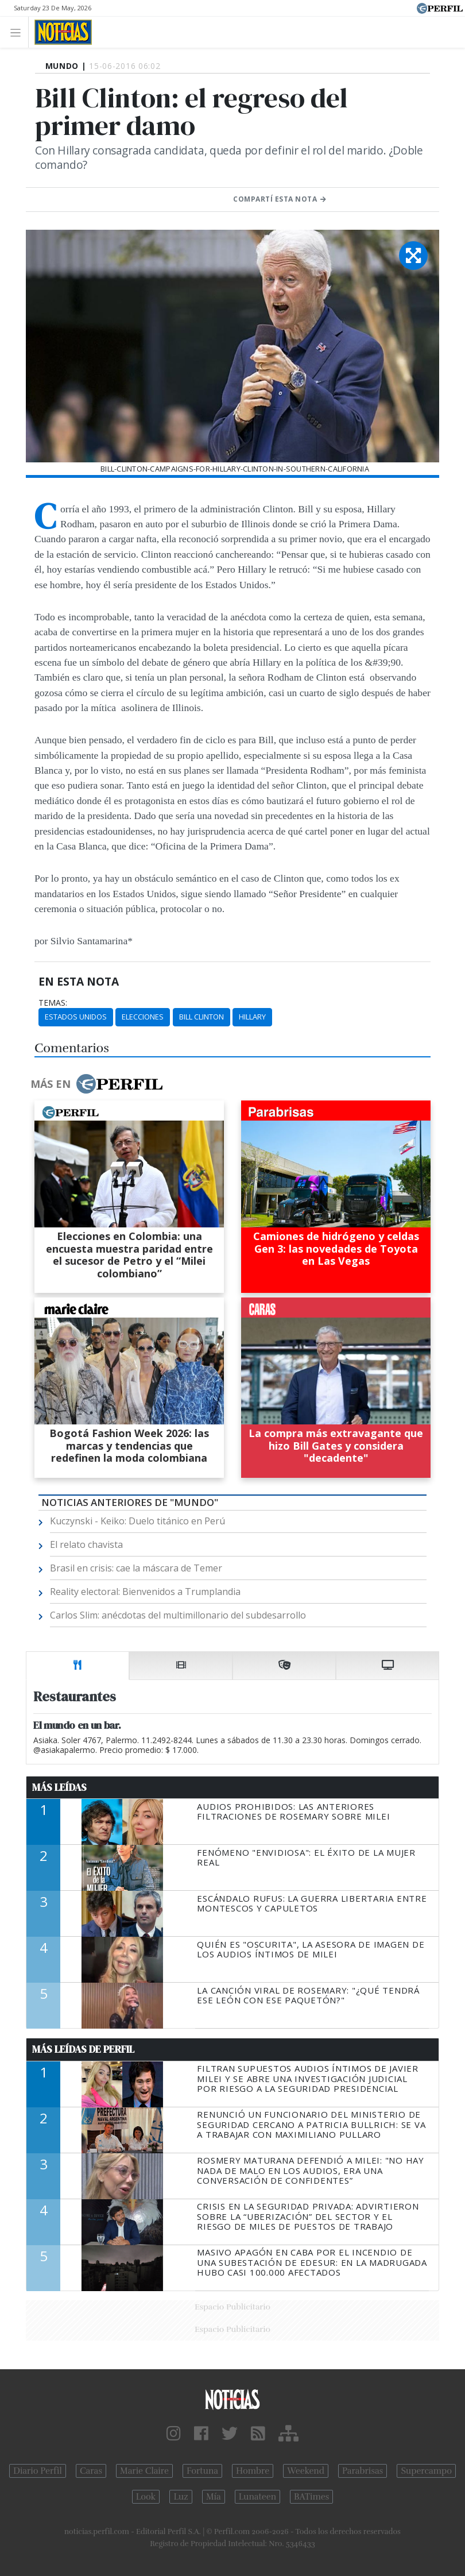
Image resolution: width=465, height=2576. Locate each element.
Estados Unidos (76, 1016)
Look (146, 2497)
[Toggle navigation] (18, 32)
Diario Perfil (37, 2471)
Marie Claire (144, 2471)
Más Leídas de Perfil (83, 2049)
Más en (96, 1084)
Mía (213, 2497)
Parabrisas (362, 2471)
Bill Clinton (201, 1016)
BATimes (311, 2497)
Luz (180, 2497)
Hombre (252, 2471)
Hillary (252, 1016)
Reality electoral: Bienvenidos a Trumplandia (145, 1591)
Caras (91, 2471)
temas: (52, 1003)
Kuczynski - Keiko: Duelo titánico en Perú (137, 1521)
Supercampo (426, 2471)
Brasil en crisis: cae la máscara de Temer (136, 1568)
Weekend (305, 2471)
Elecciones (143, 1016)
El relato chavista (86, 1544)
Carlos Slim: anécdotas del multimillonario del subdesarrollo (178, 1615)
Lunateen (257, 2497)
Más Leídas (59, 1787)
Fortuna (202, 2471)
